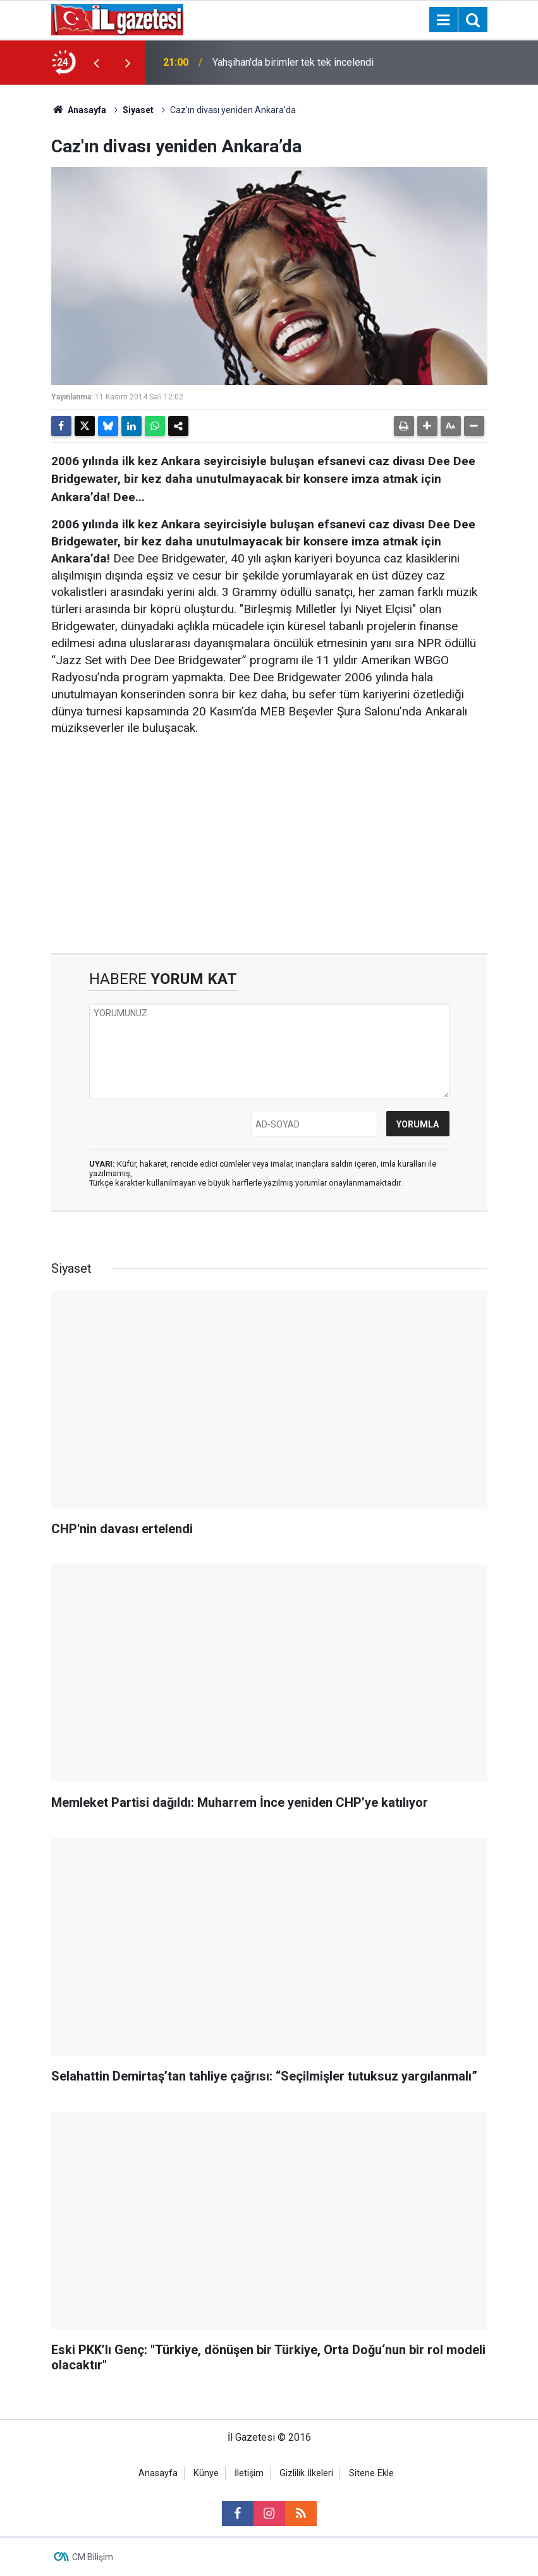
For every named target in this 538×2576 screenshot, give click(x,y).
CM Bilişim (92, 2557)
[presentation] (97, 62)
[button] (427, 426)
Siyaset (138, 110)
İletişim (249, 2473)
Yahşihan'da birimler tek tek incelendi (293, 62)
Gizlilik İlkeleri (306, 2473)
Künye (206, 2473)
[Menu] (443, 20)
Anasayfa (79, 110)
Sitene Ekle (371, 2473)
